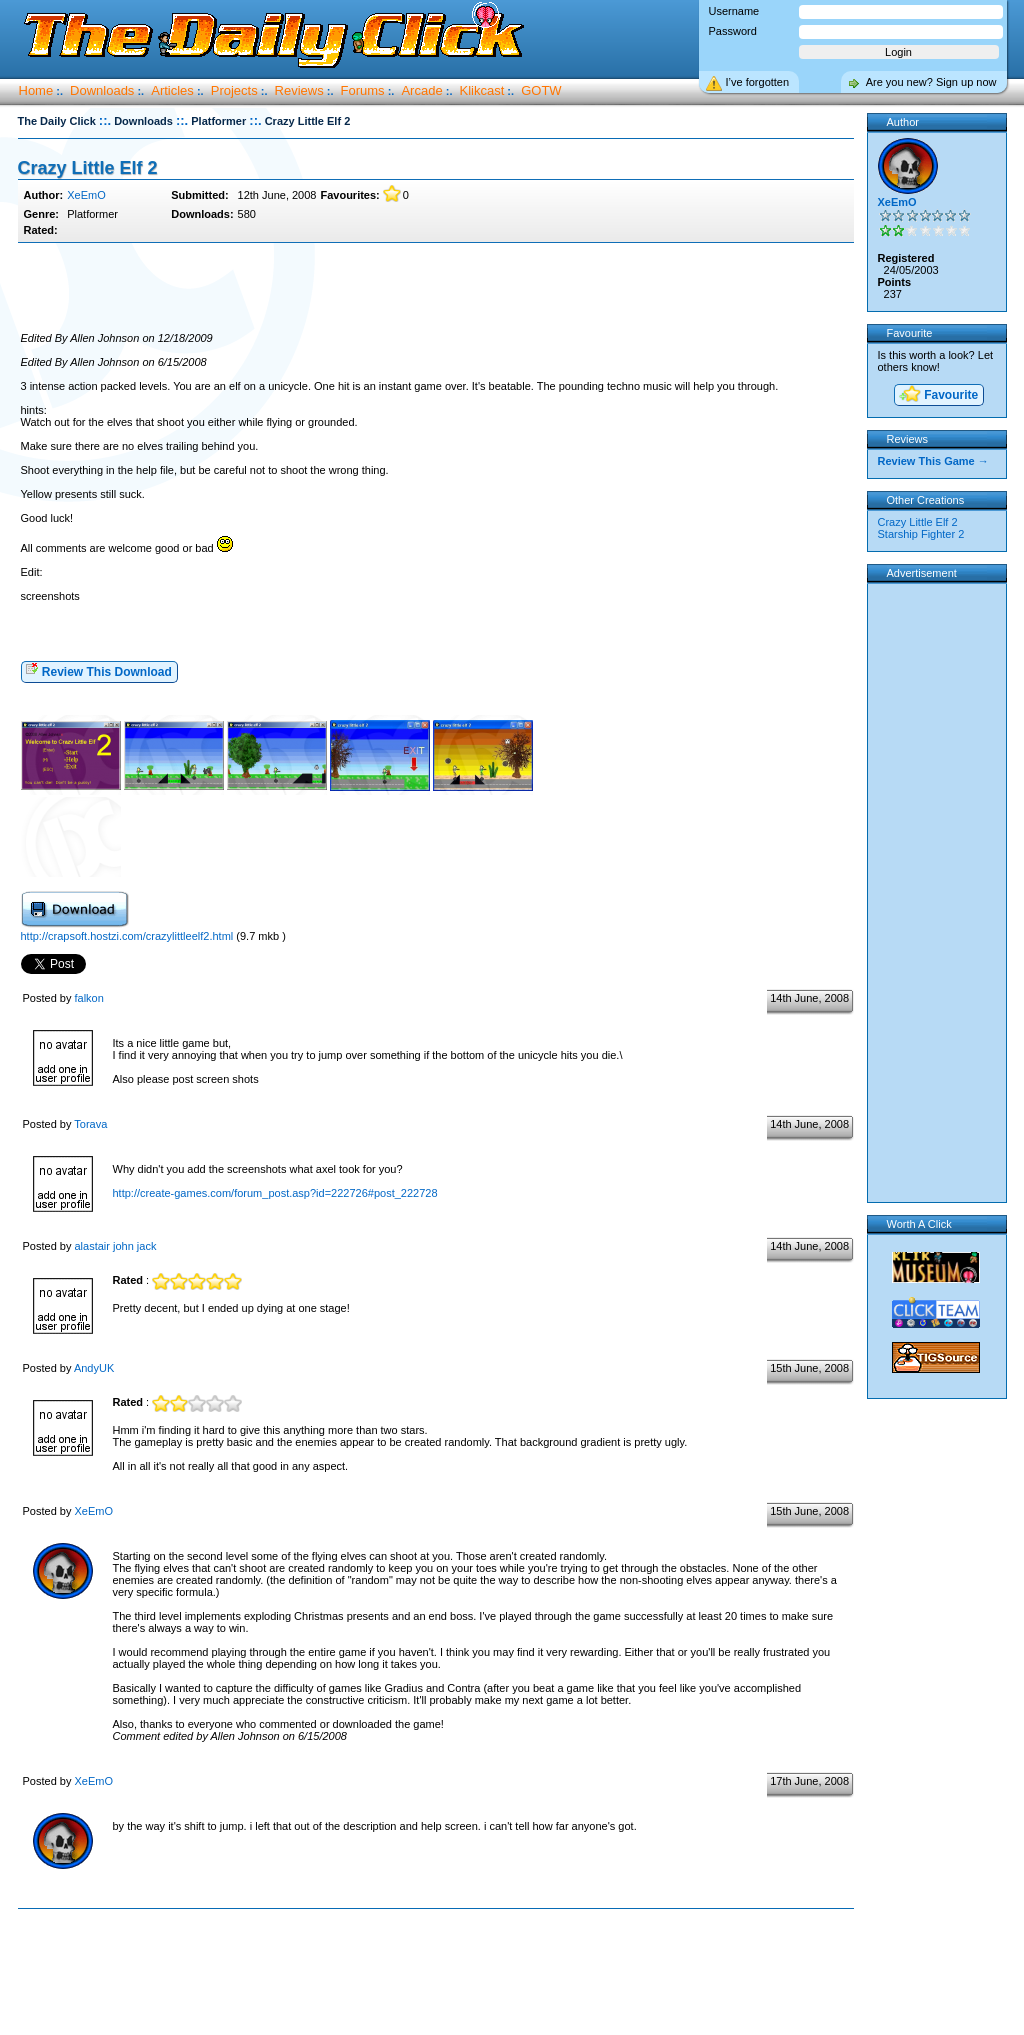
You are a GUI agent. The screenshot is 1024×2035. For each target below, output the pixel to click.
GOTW (541, 90)
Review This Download (98, 670)
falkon (88, 998)
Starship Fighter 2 (921, 534)
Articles (172, 90)
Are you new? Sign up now (931, 82)
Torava (90, 1124)
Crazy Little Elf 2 (88, 168)
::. (105, 120)
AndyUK (94, 1368)
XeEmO (86, 195)
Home (36, 90)
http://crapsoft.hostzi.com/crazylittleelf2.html (127, 936)
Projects (234, 90)
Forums (363, 90)
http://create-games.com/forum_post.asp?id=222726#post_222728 (275, 1193)
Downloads (102, 90)
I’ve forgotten (758, 82)
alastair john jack (115, 1246)
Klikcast (482, 90)
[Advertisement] (436, 288)
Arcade (421, 90)
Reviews (299, 90)
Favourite (938, 395)
